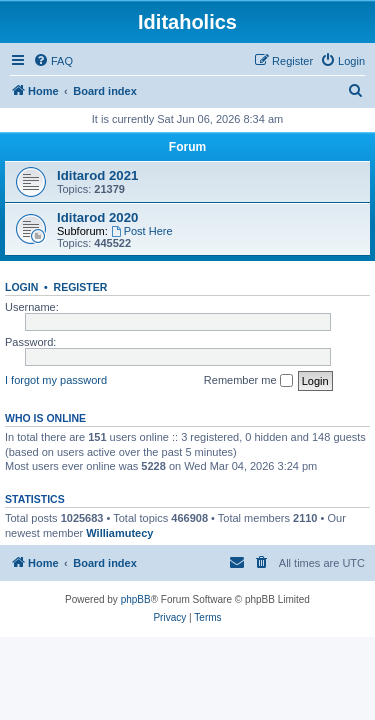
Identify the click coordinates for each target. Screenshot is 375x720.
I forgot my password (56, 380)
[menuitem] (53, 61)
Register (81, 287)
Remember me (248, 381)
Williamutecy (119, 533)
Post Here (142, 231)
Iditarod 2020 (97, 217)
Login (21, 287)
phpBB (136, 599)
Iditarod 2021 (97, 175)
